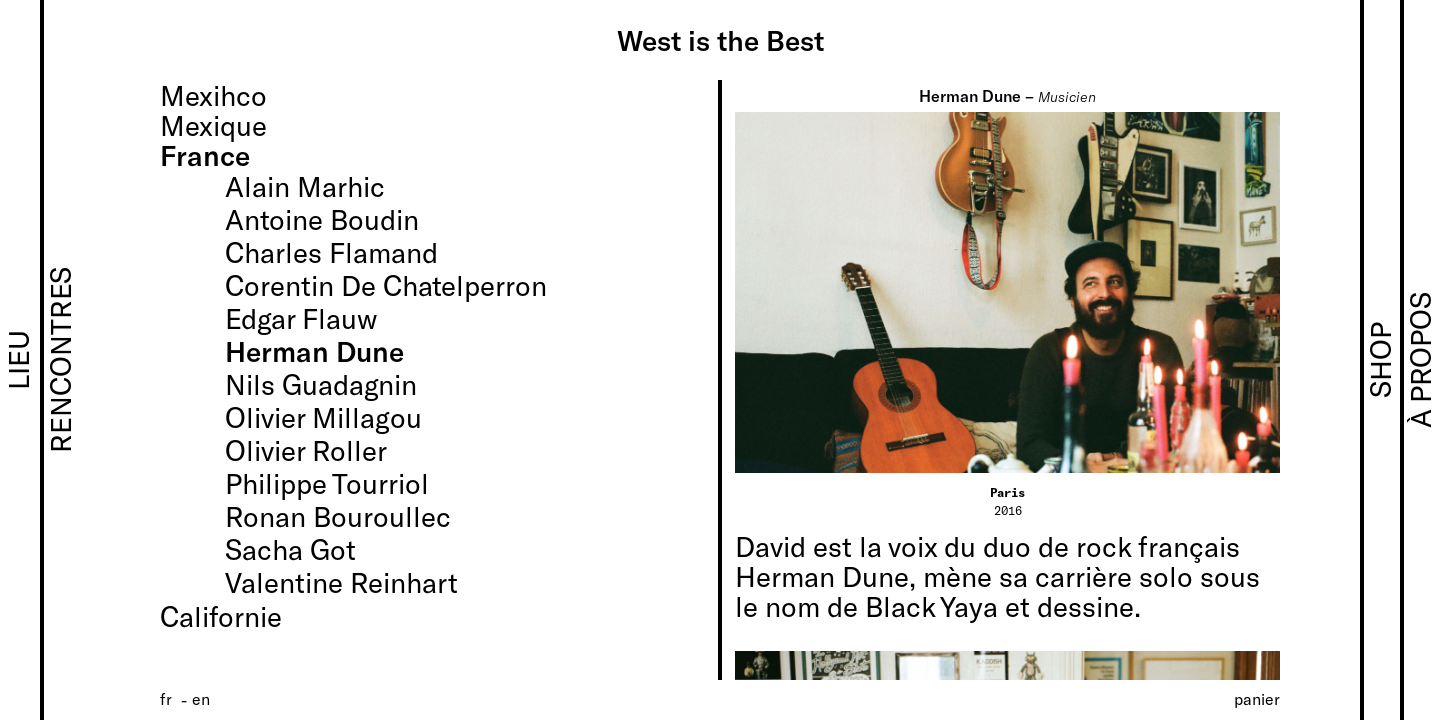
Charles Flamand (331, 252)
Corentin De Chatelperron (386, 285)
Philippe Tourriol (327, 483)
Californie (221, 616)
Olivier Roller (306, 450)
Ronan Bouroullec (338, 516)
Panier (1257, 698)
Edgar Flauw (301, 318)
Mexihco (213, 95)
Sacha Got (290, 549)
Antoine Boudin (322, 219)
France (205, 155)
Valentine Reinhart (341, 582)
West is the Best (720, 40)
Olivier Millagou (323, 417)
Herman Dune (314, 351)
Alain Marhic (305, 186)
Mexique (213, 125)
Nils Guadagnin (321, 384)
